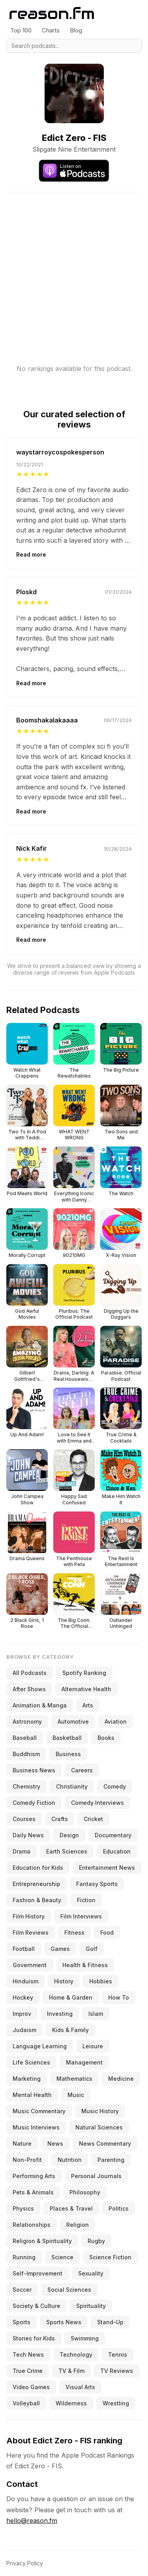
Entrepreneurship (36, 1883)
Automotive (73, 1721)
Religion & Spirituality (42, 2241)
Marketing (27, 2078)
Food (107, 1932)
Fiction (86, 1900)
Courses (24, 1819)
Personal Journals (96, 2176)
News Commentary (105, 2143)
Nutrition (70, 2159)
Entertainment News (107, 1867)
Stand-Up (110, 2322)
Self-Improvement (37, 2273)
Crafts (59, 1819)
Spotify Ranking (84, 1672)
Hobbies (100, 1981)
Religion (77, 2224)
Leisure (92, 2046)
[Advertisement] (74, 266)
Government (30, 1965)
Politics (119, 2208)
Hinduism (25, 1981)
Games (60, 1948)
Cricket (93, 1819)
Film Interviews (81, 1916)
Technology (76, 2354)
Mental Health (32, 2094)
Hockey (23, 1997)
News (55, 2143)
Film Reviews (31, 1932)
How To (118, 1997)
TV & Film (71, 2370)
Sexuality (90, 2273)
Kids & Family (70, 2030)
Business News (34, 1770)
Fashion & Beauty (37, 1900)
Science (62, 2257)
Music (75, 2094)
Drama (21, 1851)
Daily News (28, 1835)
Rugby (96, 2241)
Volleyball (26, 2403)
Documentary (113, 1835)
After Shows (29, 1689)
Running (24, 2257)
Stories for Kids (34, 2338)
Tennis (117, 2354)
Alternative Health (86, 1689)
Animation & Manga (40, 1705)
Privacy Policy (24, 2563)
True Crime (28, 2370)
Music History (100, 2111)
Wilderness (71, 2403)
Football (24, 1948)
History (63, 1981)
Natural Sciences (99, 2127)
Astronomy (27, 1721)
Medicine (121, 2078)
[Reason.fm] (51, 13)
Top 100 (21, 30)
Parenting (110, 2159)
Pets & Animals (33, 2192)
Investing (60, 2013)
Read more (31, 554)
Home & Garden (70, 1997)
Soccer (22, 2289)
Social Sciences (69, 2289)
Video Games (31, 2387)
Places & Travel (71, 2208)
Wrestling (116, 2403)
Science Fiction (110, 2257)
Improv (22, 2013)
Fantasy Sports (97, 1883)
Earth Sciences (66, 1851)
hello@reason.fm (31, 2521)
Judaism (24, 2030)
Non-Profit (27, 2159)
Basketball (67, 1737)
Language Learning (40, 2046)
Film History (29, 1916)
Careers (82, 1770)
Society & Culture (36, 2305)
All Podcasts (30, 1672)
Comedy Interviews (97, 1802)
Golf (91, 1948)
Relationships (32, 2224)
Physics (23, 2208)
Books (105, 1737)
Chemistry (26, 1786)
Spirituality (91, 2305)
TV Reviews (116, 2370)
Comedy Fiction (34, 1802)
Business (68, 1754)
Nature (22, 2143)
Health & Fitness (85, 1965)
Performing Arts (34, 2176)
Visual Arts (80, 2387)
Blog (76, 30)
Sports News (63, 2322)
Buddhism (26, 1754)
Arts (87, 1705)
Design (69, 1835)
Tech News (28, 2354)
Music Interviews (36, 2127)
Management (84, 2062)
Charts (51, 30)
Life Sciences (31, 2062)
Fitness (74, 1932)
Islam (95, 2013)
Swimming (85, 2338)
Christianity (72, 1786)
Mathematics (74, 2078)
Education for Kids (38, 1867)
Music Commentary (39, 2111)
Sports (21, 2322)
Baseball (25, 1737)
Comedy (114, 1786)
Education (117, 1851)
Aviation (116, 1721)
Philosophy (84, 2192)
